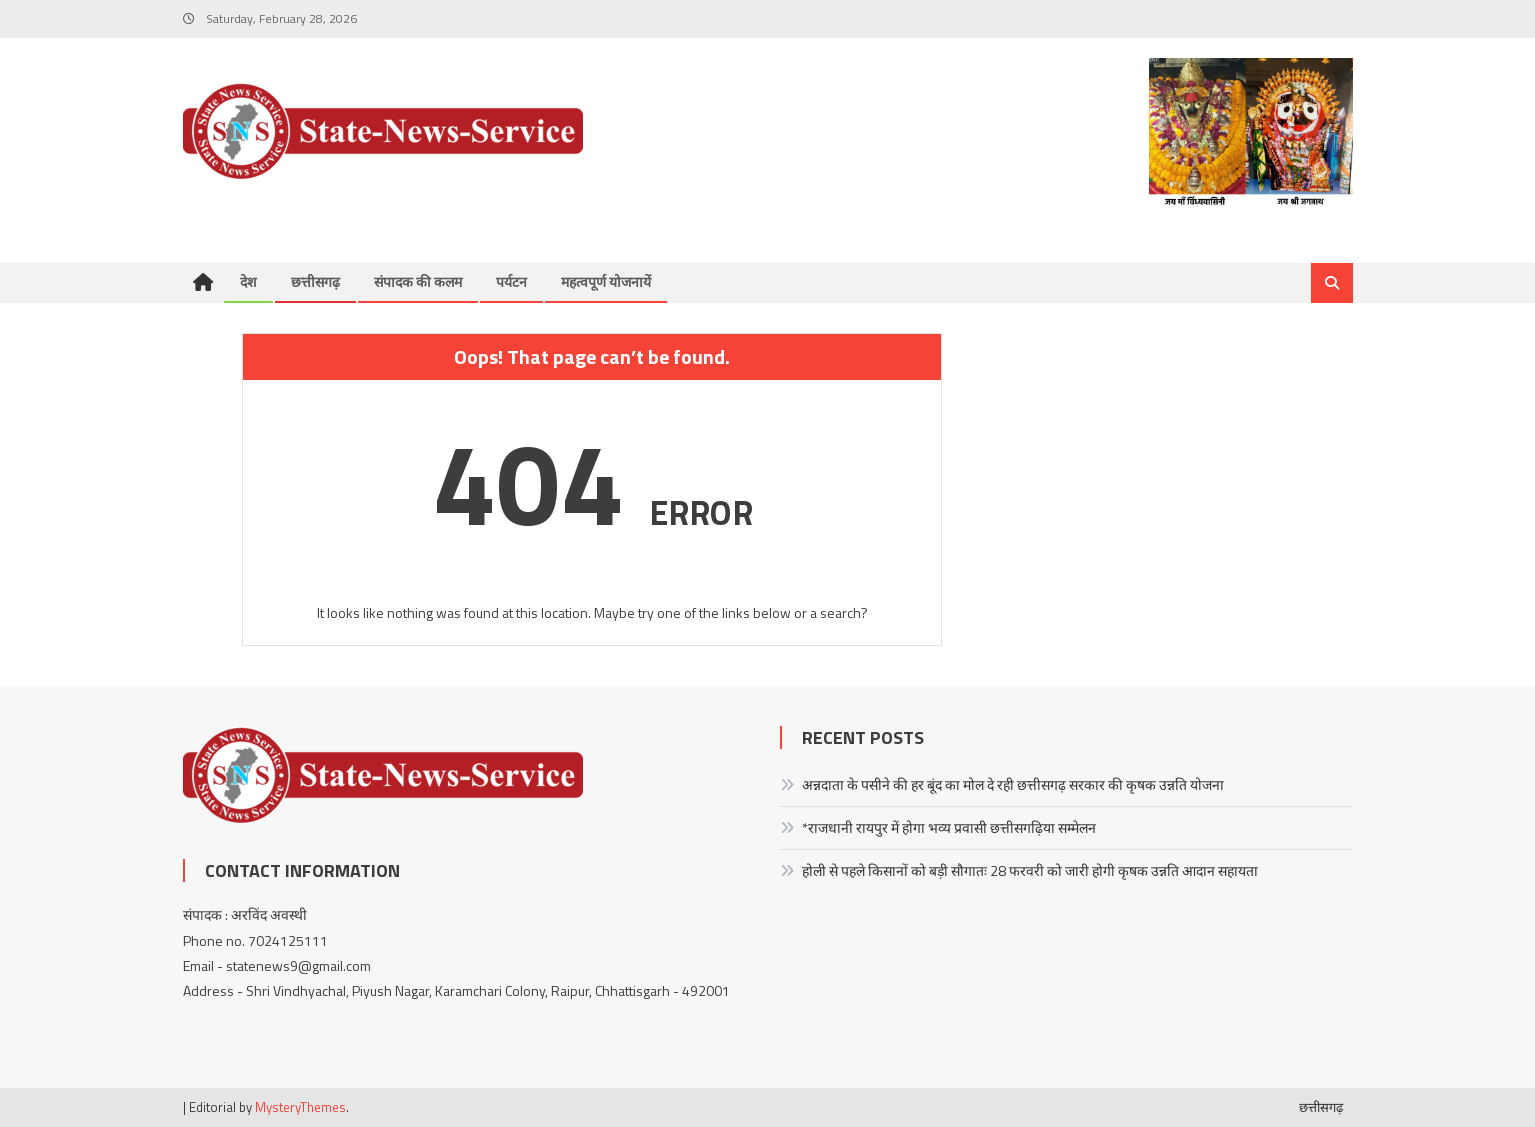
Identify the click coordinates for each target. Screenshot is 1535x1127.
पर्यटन (511, 281)
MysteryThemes (300, 1107)
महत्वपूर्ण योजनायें (606, 281)
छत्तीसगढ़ (315, 281)
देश (248, 281)
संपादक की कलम (418, 281)
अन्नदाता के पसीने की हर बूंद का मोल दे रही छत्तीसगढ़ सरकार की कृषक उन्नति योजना (1013, 784)
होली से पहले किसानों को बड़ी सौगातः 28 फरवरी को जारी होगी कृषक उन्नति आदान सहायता (1030, 870)
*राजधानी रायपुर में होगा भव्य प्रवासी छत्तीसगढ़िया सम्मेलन (949, 827)
